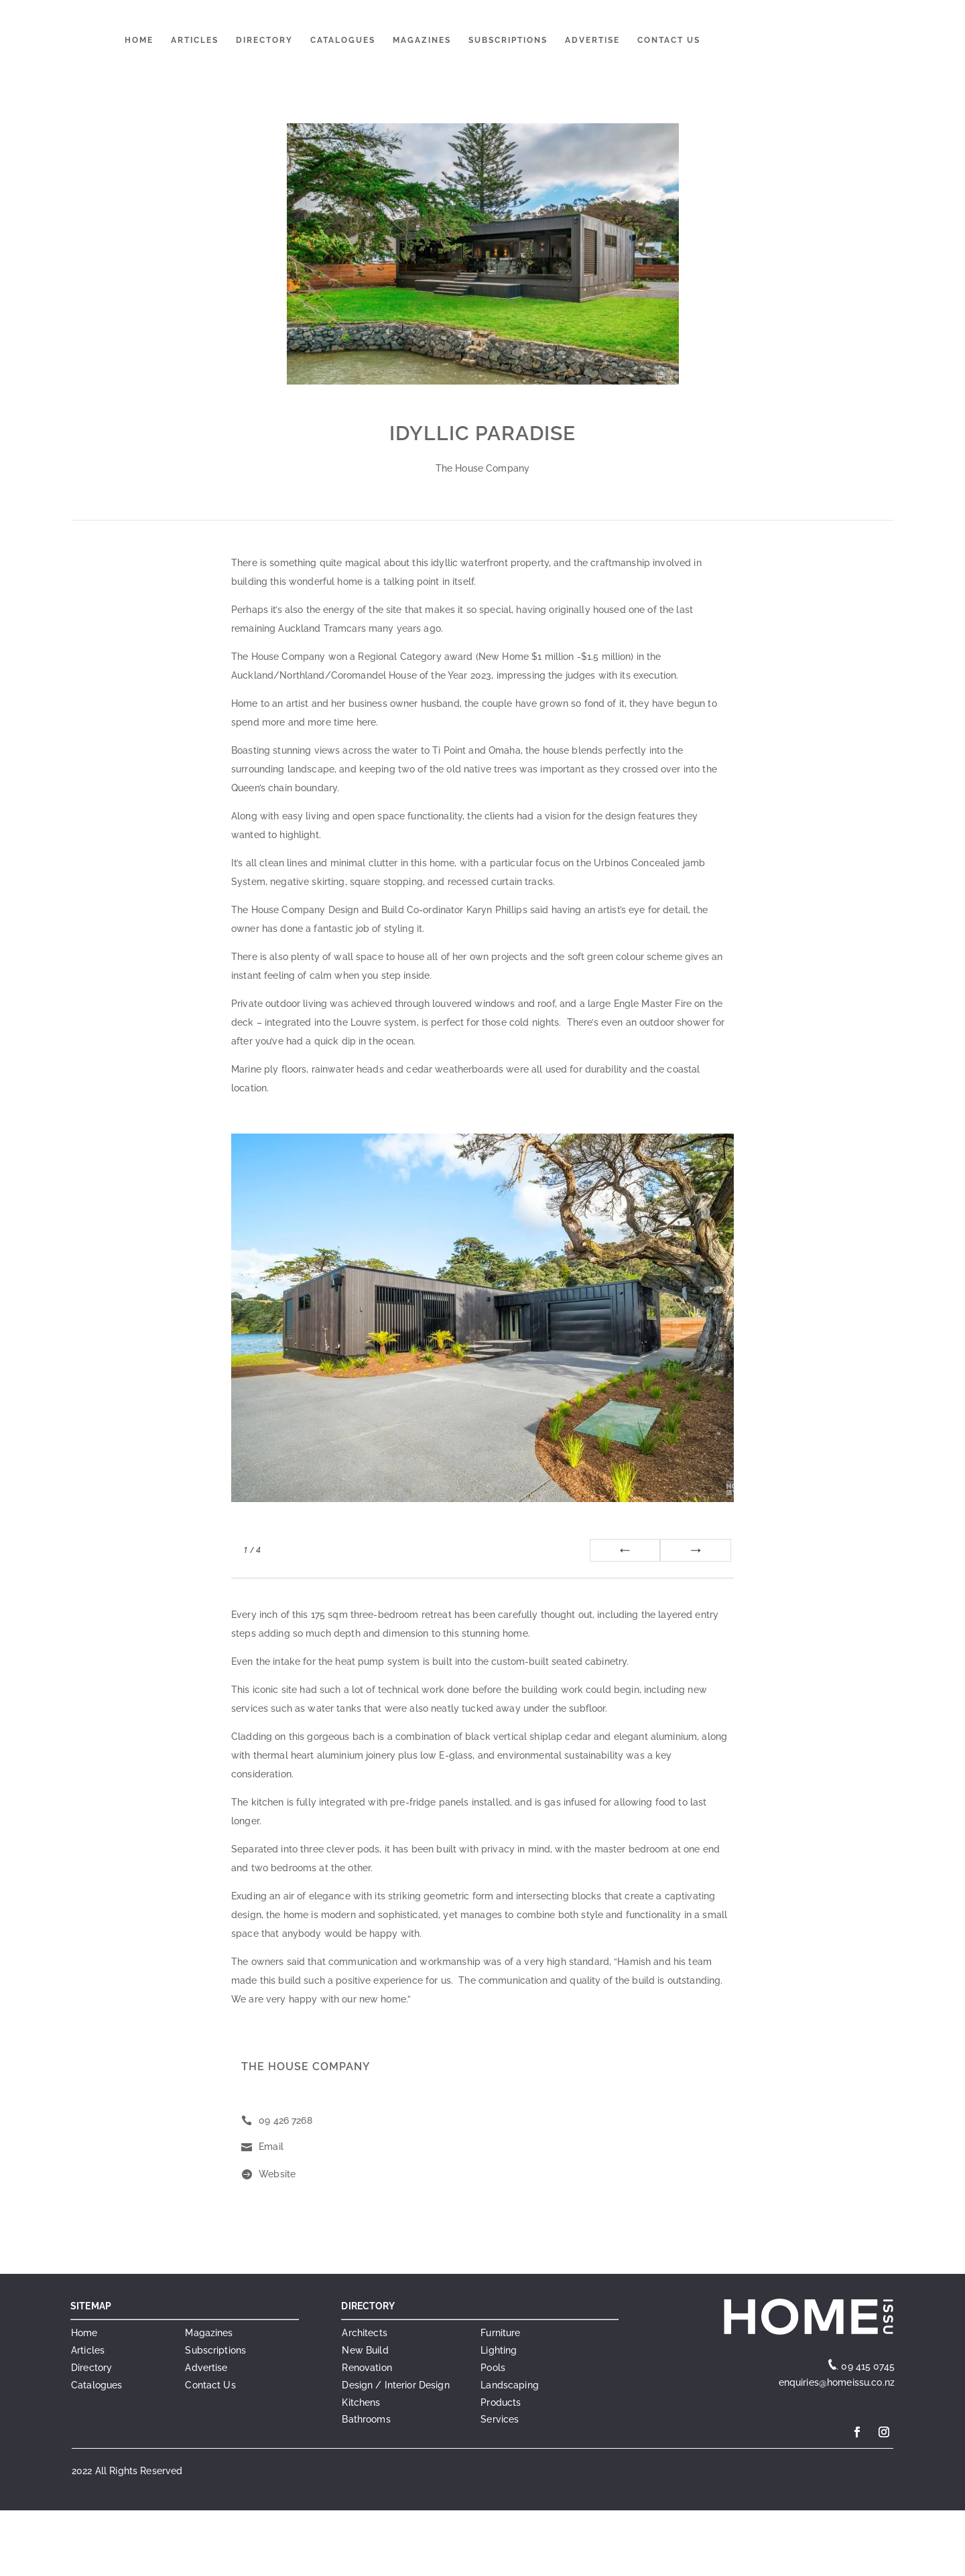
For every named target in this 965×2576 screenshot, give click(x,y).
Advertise (592, 40)
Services (499, 2419)
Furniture (500, 2332)
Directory (264, 40)
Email (271, 2146)
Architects (364, 2332)
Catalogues (342, 40)
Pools (492, 2367)
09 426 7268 (285, 2120)
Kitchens (361, 2402)
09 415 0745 (868, 2366)
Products (500, 2402)
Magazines (422, 40)
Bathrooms (366, 2419)
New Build (365, 2350)
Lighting (498, 2350)
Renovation (366, 2367)
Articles (194, 40)
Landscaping (509, 2385)
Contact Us (668, 40)
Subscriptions (508, 40)
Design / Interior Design (395, 2385)
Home (139, 40)
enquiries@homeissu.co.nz (835, 2382)
